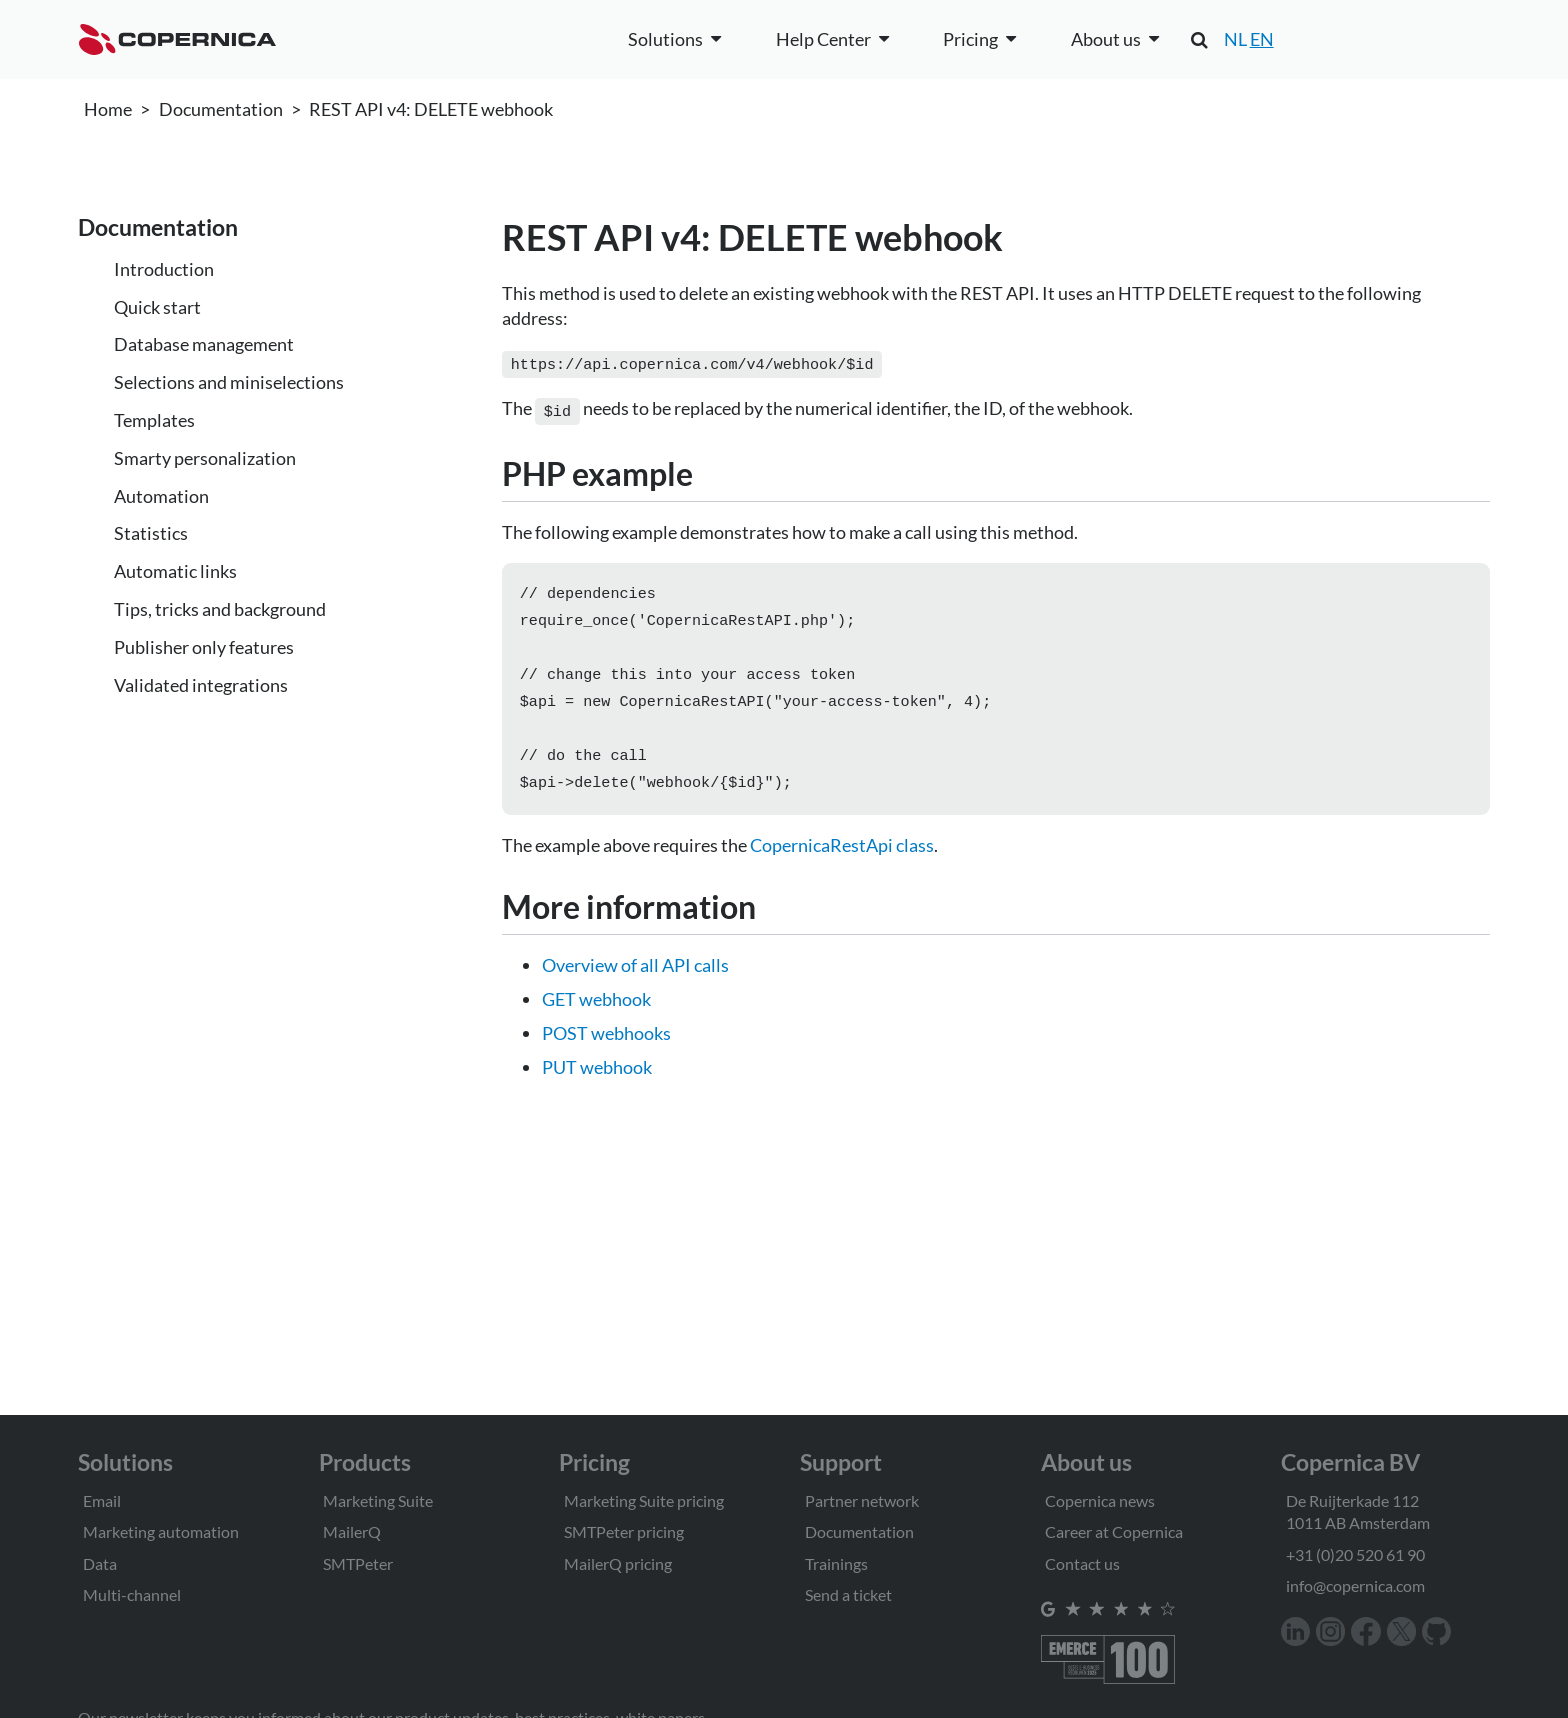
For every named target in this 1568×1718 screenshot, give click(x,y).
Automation (161, 496)
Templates (154, 420)
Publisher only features (204, 647)
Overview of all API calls (635, 977)
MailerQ (352, 1531)
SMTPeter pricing (624, 1531)
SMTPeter (358, 1563)
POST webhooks (606, 1045)
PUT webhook (597, 1079)
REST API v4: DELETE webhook (431, 109)
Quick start (157, 307)
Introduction (164, 269)
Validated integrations (201, 685)
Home (108, 109)
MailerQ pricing (618, 1563)
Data (100, 1563)
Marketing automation (161, 1531)
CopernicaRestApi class (842, 857)
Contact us (1082, 1563)
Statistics (151, 533)
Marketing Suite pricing (644, 1500)
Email (102, 1500)
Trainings (836, 1563)
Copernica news (1100, 1500)
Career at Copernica (1114, 1531)
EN (1262, 39)
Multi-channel (132, 1594)
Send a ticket (848, 1594)
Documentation (221, 109)
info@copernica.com (1355, 1585)
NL (1235, 39)
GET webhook (596, 1011)
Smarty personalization (205, 458)
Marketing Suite (378, 1500)
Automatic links (175, 571)
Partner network (862, 1500)
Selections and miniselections (229, 382)
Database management (204, 344)
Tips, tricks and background (220, 609)
